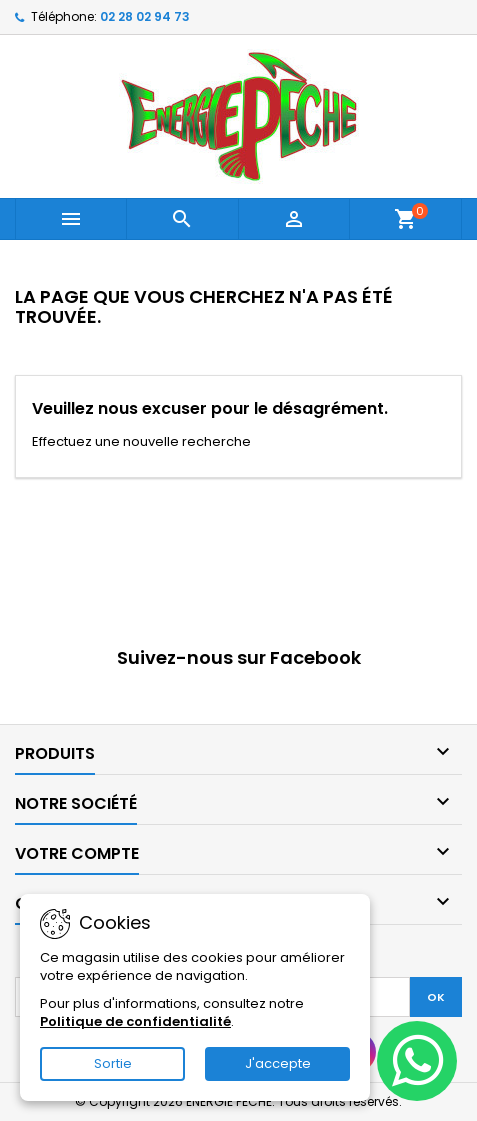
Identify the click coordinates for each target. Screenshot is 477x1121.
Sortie (113, 1063)
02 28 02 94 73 (145, 16)
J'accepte (278, 1063)
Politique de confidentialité (135, 1021)
